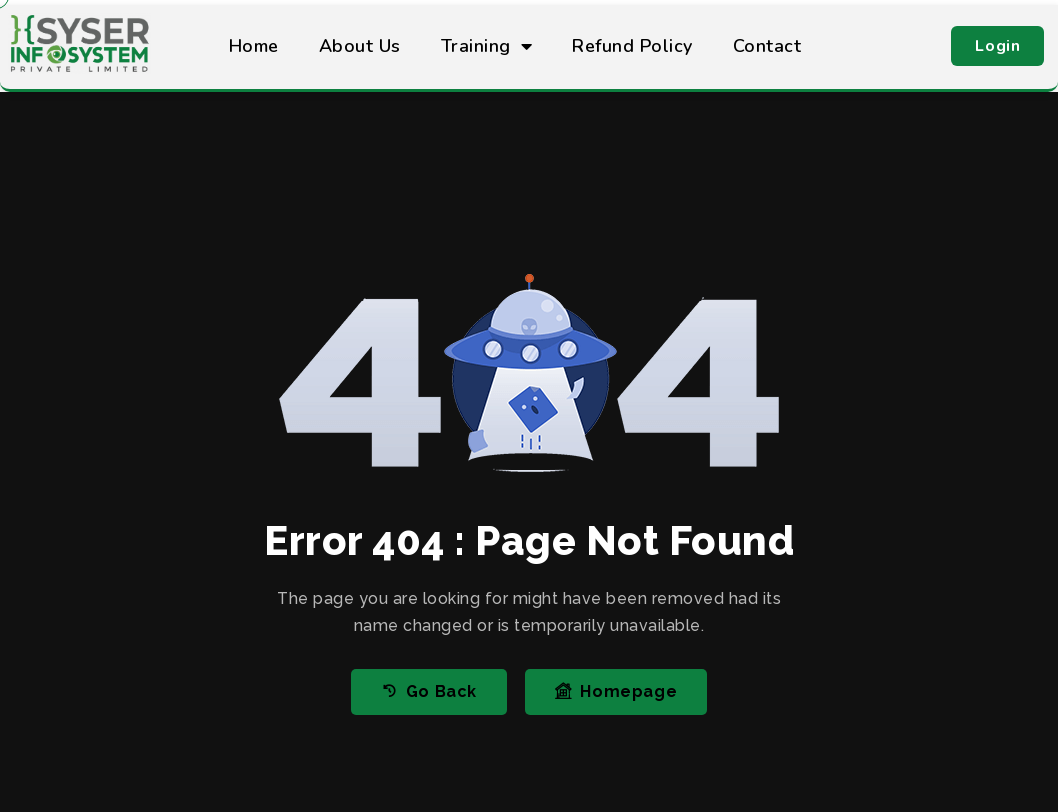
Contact (767, 46)
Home (254, 46)
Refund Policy (632, 46)
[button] (997, 46)
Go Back (429, 691)
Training (487, 46)
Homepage (616, 691)
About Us (360, 46)
